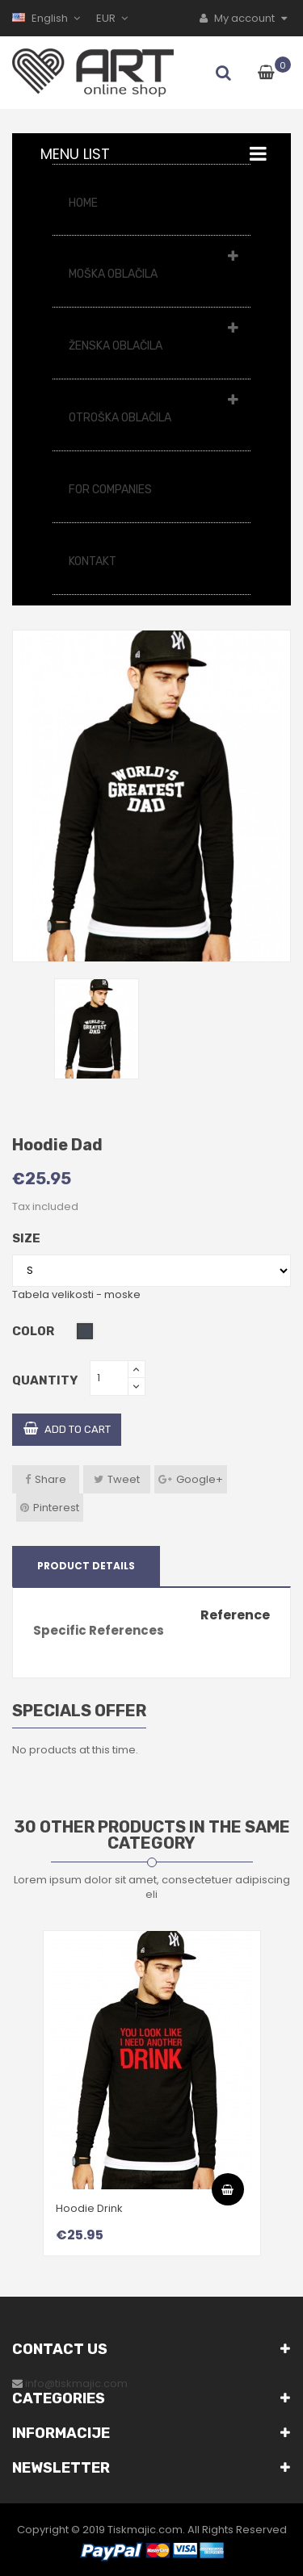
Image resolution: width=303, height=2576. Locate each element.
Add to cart (67, 1429)
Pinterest (56, 1507)
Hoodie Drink (89, 2208)
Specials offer (79, 1710)
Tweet (123, 1479)
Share (50, 1479)
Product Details (86, 1566)
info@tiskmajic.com (76, 2383)
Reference (235, 1615)
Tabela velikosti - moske (76, 1294)
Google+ (199, 1479)
